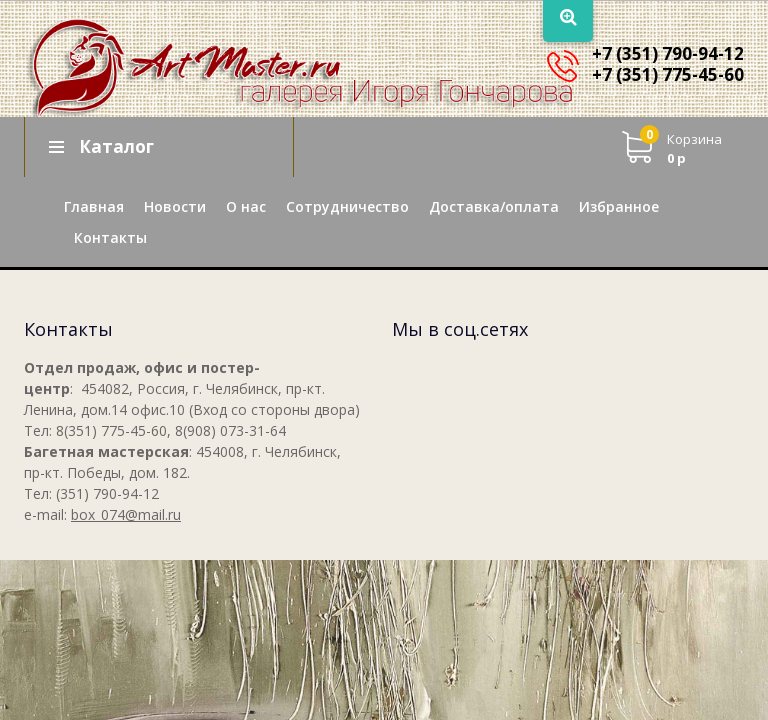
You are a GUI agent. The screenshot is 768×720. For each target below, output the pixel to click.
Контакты (110, 237)
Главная (94, 206)
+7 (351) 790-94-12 (668, 53)
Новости (175, 206)
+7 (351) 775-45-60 (668, 74)
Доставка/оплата (494, 206)
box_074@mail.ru (126, 514)
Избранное (619, 206)
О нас (246, 206)
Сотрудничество (347, 206)
